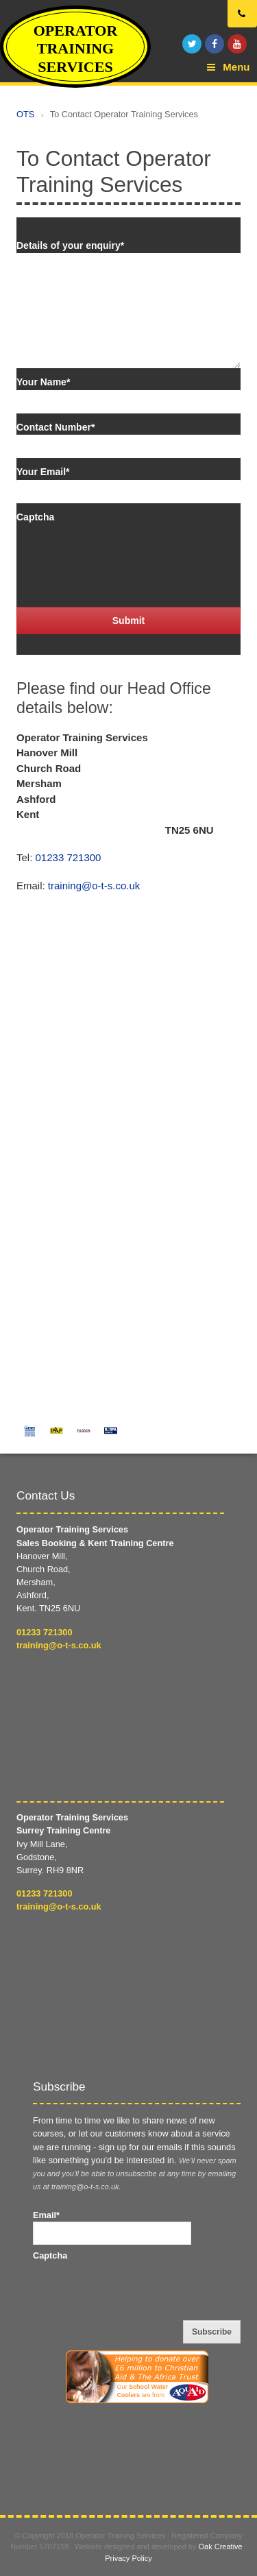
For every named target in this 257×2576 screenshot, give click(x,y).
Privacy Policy (128, 2558)
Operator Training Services (76, 48)
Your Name (43, 381)
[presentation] (120, 551)
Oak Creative (221, 2546)
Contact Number (55, 427)
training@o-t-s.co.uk (94, 885)
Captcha (35, 516)
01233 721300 (68, 857)
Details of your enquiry (70, 245)
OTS (25, 114)
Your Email (43, 471)
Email (46, 2215)
